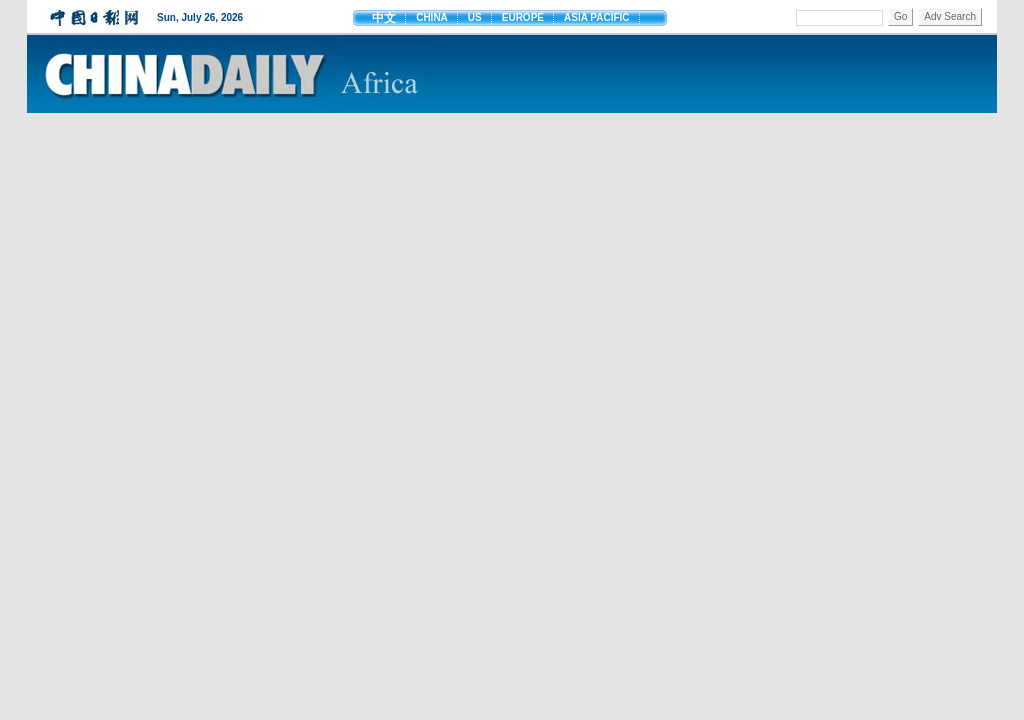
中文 (384, 18)
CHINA (432, 17)
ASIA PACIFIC (597, 17)
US (475, 17)
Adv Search (950, 16)
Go (900, 16)
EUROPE (523, 17)
